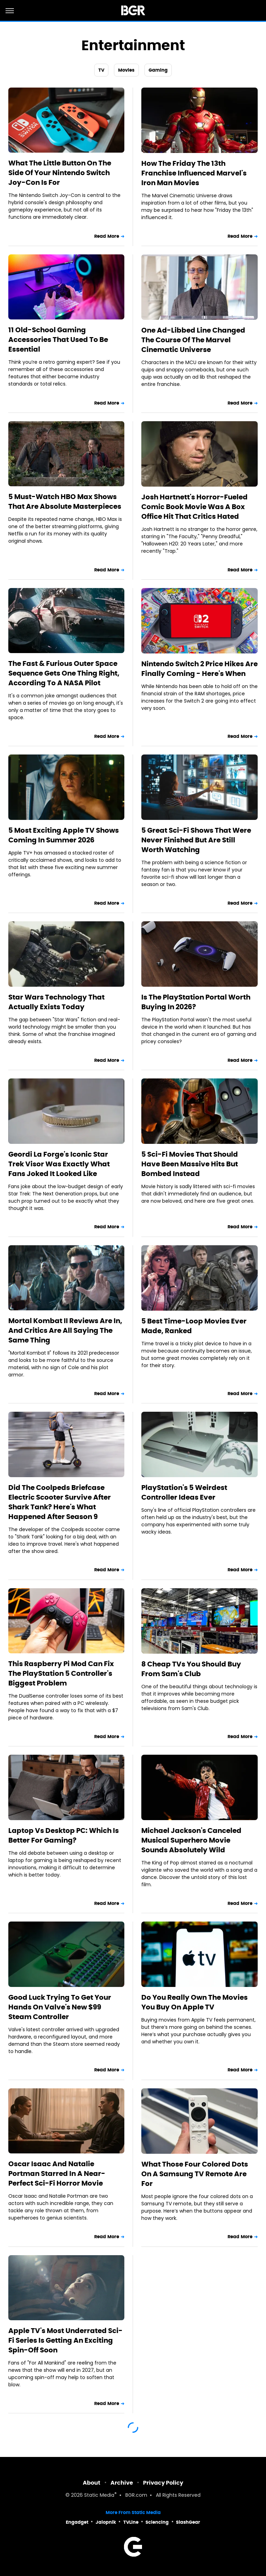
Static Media (99, 2496)
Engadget (77, 2522)
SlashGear (188, 2522)
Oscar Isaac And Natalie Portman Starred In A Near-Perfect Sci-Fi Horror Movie (56, 2173)
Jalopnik (106, 2522)
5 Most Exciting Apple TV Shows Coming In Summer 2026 (63, 835)
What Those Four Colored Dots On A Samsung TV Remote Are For (194, 2174)
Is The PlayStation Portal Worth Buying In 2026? (195, 1002)
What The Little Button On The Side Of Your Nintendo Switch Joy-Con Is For (59, 173)
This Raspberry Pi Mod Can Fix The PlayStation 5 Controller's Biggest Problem (61, 1673)
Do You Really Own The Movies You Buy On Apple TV (194, 2002)
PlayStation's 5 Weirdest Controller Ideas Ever (184, 1492)
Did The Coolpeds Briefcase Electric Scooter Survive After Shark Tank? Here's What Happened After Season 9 (59, 1502)
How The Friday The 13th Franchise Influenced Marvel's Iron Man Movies (194, 173)
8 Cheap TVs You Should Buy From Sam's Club (191, 1669)
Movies (126, 70)
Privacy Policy (163, 2482)
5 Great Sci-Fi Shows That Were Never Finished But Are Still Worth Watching (196, 840)
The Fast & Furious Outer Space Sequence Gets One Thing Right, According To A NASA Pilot (63, 673)
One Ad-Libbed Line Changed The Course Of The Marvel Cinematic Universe (193, 340)
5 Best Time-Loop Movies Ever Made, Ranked (194, 1326)
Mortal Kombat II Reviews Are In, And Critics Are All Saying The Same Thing (65, 1330)
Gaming (158, 70)
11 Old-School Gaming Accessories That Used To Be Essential (58, 339)
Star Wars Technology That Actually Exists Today (56, 1002)
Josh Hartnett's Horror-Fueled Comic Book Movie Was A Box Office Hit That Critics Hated (194, 506)
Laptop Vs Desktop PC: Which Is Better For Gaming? (63, 1835)
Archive (121, 2482)
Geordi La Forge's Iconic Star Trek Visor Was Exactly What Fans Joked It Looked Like (59, 1164)
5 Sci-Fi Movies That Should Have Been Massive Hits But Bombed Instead (189, 1164)
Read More (106, 236)
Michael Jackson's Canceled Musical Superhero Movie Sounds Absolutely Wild (191, 1840)
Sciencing (157, 2522)
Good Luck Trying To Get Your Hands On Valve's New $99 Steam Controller (59, 2007)
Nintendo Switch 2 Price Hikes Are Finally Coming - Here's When (199, 668)
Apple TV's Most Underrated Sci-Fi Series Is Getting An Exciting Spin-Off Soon (65, 2340)
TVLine (131, 2522)
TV (101, 70)
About (91, 2482)
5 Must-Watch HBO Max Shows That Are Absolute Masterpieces (64, 501)
